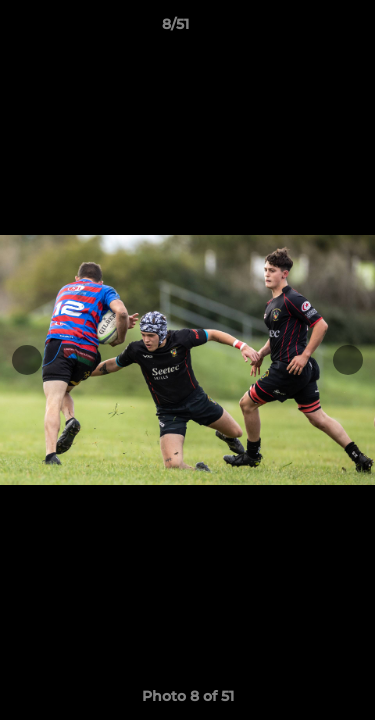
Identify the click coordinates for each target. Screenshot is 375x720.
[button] (303, 29)
